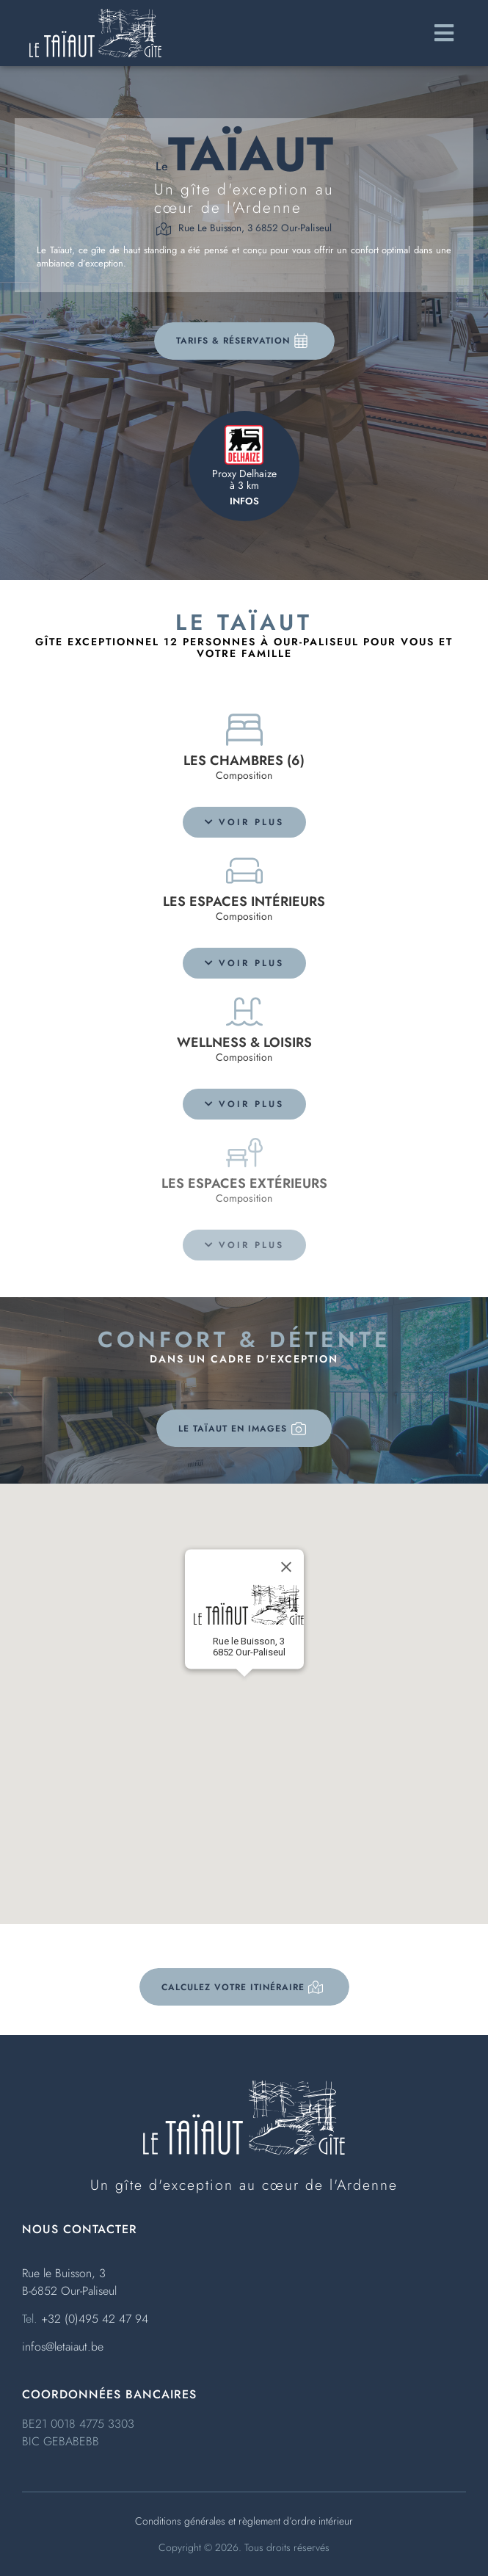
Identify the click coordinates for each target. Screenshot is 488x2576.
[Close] (286, 1566)
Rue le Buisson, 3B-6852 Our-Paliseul (69, 2282)
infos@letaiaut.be (62, 2346)
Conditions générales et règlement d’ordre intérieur (244, 2521)
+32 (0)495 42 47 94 (94, 2318)
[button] (244, 822)
